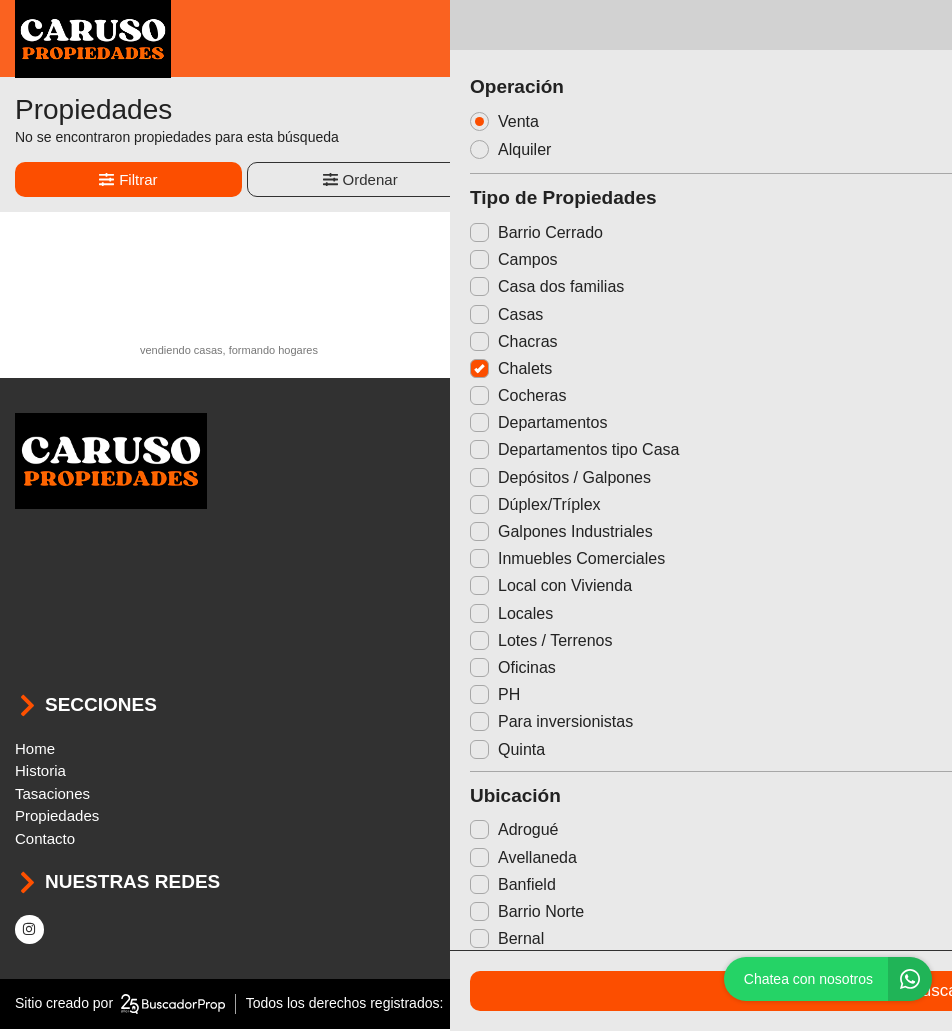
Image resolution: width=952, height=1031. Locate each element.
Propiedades (57, 818)
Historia (40, 773)
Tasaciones (52, 795)
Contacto (45, 840)
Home (35, 750)
